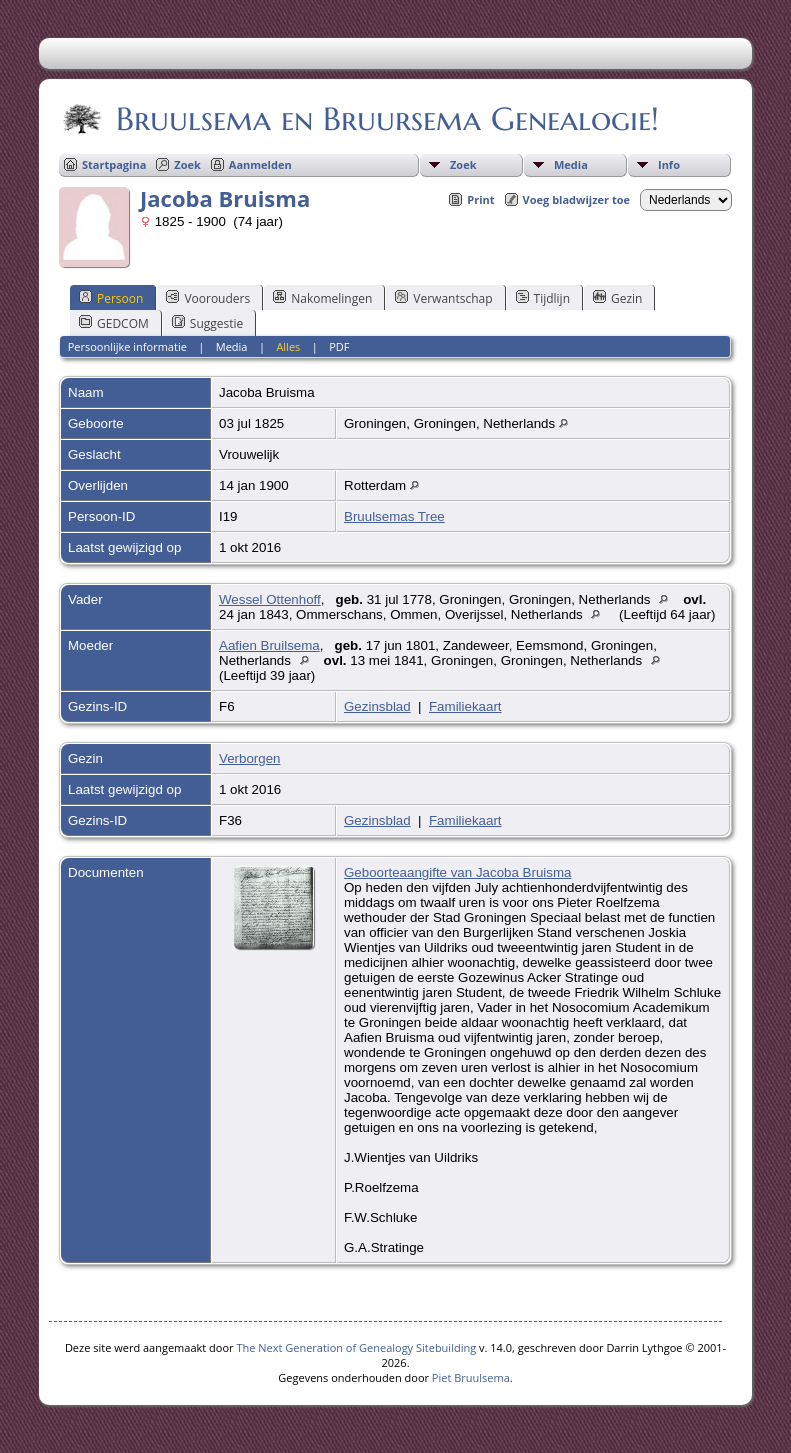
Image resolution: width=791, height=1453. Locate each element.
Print (480, 199)
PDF (339, 346)
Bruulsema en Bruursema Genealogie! (386, 119)
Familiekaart (465, 706)
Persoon (111, 298)
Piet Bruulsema (471, 1377)
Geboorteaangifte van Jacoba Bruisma (457, 872)
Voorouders (208, 298)
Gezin (617, 298)
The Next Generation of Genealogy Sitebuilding (356, 1347)
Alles (288, 346)
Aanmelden (260, 164)
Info (669, 164)
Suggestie (207, 323)
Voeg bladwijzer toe (576, 199)
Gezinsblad (377, 706)
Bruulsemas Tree (394, 516)
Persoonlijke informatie (127, 346)
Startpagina (114, 164)
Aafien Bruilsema (269, 645)
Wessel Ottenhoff (270, 599)
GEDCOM (114, 323)
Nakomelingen (322, 298)
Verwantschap (443, 298)
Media (571, 164)
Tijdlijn (543, 298)
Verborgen (250, 758)
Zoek (463, 164)
